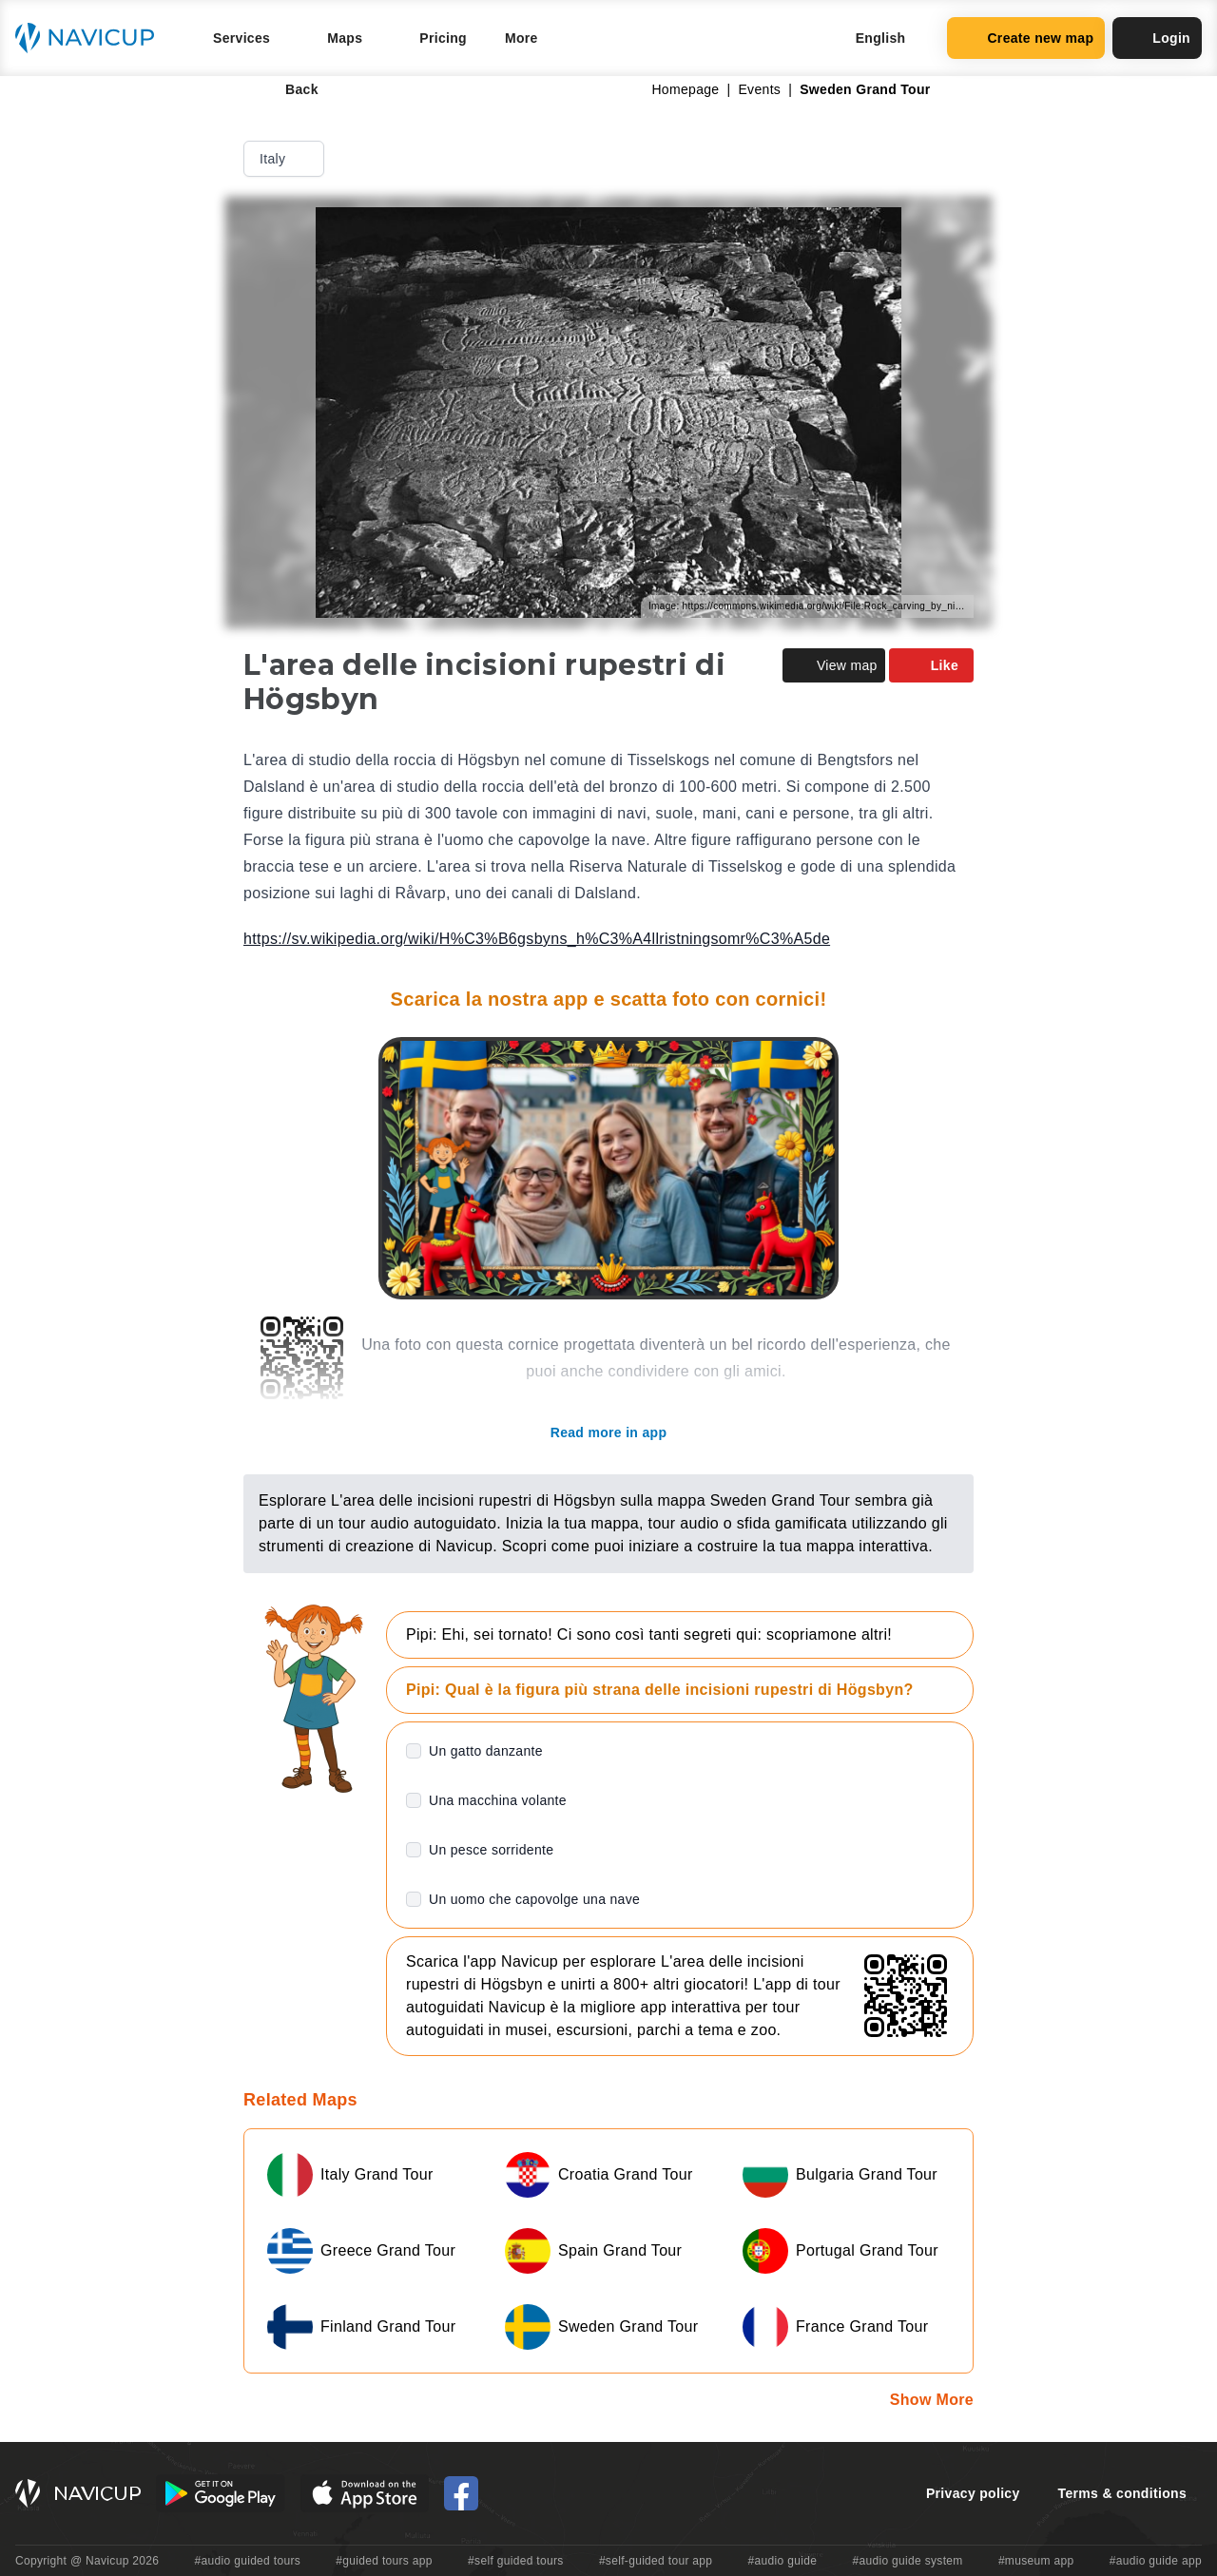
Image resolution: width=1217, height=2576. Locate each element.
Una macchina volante (498, 1800)
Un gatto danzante (486, 1751)
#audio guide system (907, 2560)
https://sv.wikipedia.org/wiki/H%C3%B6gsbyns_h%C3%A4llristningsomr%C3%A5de (536, 939)
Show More (932, 2400)
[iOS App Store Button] (364, 2493)
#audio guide (783, 2560)
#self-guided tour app (655, 2560)
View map (834, 665)
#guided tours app (384, 2560)
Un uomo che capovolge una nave (534, 1899)
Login (1157, 38)
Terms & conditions (1122, 2493)
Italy (286, 158)
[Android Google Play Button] (220, 2493)
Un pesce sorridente (491, 1849)
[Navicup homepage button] (91, 38)
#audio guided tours (248, 2560)
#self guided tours (516, 2560)
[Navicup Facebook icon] (461, 2493)
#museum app (1036, 2560)
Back (289, 89)
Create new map (1025, 38)
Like (931, 665)
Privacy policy (973, 2493)
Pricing (443, 38)
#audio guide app (1156, 2560)
